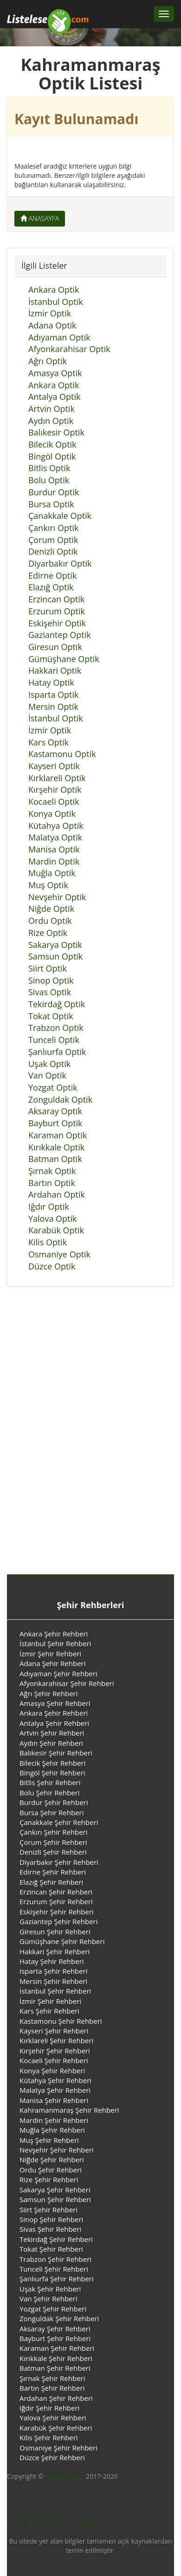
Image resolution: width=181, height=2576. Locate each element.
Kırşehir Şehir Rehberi (54, 2050)
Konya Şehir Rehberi (52, 2070)
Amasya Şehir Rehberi (54, 1703)
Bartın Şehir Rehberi (51, 2388)
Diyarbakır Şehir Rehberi (58, 1862)
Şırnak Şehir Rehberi (52, 2378)
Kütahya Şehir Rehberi (55, 2080)
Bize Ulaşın (84, 2523)
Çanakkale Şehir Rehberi (58, 1822)
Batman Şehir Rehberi (54, 2368)
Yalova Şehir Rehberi (52, 2417)
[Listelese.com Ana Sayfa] (48, 13)
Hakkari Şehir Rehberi (54, 1951)
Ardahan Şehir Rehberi (56, 2398)
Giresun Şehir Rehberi (54, 1931)
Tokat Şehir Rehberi (51, 2249)
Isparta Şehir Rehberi (53, 1971)
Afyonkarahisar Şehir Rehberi (66, 1683)
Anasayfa (39, 218)
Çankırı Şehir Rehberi (53, 1832)
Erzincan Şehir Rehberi (55, 1891)
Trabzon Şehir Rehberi (55, 2259)
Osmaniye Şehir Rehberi (58, 2447)
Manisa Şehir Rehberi (53, 2100)
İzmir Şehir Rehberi (50, 1653)
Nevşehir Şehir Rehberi (56, 2149)
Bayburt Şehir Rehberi (54, 2338)
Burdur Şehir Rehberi (53, 1802)
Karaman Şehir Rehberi (56, 2348)
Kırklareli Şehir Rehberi (56, 2040)
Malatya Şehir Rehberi (54, 2090)
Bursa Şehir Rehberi (51, 1812)
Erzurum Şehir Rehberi (56, 1901)
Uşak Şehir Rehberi (50, 2288)
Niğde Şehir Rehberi (51, 2159)
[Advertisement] (87, 1441)
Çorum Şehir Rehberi (53, 1842)
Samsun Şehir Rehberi (55, 2199)
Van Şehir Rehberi (48, 2298)
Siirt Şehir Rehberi (48, 2209)
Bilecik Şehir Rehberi (52, 1763)
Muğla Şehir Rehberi (52, 2129)
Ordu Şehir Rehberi (50, 2169)
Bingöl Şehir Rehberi (52, 1772)
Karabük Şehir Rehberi (55, 2427)
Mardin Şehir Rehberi (53, 2120)
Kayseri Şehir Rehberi (53, 2030)
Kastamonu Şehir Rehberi (60, 2021)
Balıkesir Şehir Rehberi (55, 1752)
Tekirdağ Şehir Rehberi (56, 2239)
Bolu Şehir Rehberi (49, 1792)
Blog (18, 2523)
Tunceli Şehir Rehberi (53, 2268)
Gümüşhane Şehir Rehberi (61, 1941)
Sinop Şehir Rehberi (51, 2219)
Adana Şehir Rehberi (52, 1663)
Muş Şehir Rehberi (49, 2140)
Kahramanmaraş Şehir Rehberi (69, 2110)
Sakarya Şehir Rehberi (54, 2189)
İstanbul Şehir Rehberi (55, 1643)
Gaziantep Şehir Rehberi (58, 1921)
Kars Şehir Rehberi (49, 2010)
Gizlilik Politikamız (37, 2513)
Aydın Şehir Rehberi (51, 1743)
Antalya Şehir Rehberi (54, 1723)
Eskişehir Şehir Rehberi (56, 1911)
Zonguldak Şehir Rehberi (59, 2318)
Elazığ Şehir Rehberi (51, 1882)
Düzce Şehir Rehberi (52, 2457)
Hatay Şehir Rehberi (51, 1961)
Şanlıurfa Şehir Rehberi (56, 2278)
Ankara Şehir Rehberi (53, 1633)
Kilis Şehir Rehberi (48, 2437)
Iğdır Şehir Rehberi (49, 2407)
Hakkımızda (46, 2523)
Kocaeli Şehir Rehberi (53, 2060)
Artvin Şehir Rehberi (51, 1732)
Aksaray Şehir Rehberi (54, 2328)
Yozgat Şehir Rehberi (52, 2308)
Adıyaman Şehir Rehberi (58, 1673)
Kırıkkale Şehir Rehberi (55, 2358)
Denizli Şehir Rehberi (53, 1851)
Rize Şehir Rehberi (48, 2179)
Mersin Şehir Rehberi (53, 1981)
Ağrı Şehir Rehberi (48, 1693)
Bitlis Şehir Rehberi (50, 1782)
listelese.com (64, 2476)
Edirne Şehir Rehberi (52, 1871)
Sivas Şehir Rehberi (50, 2229)
